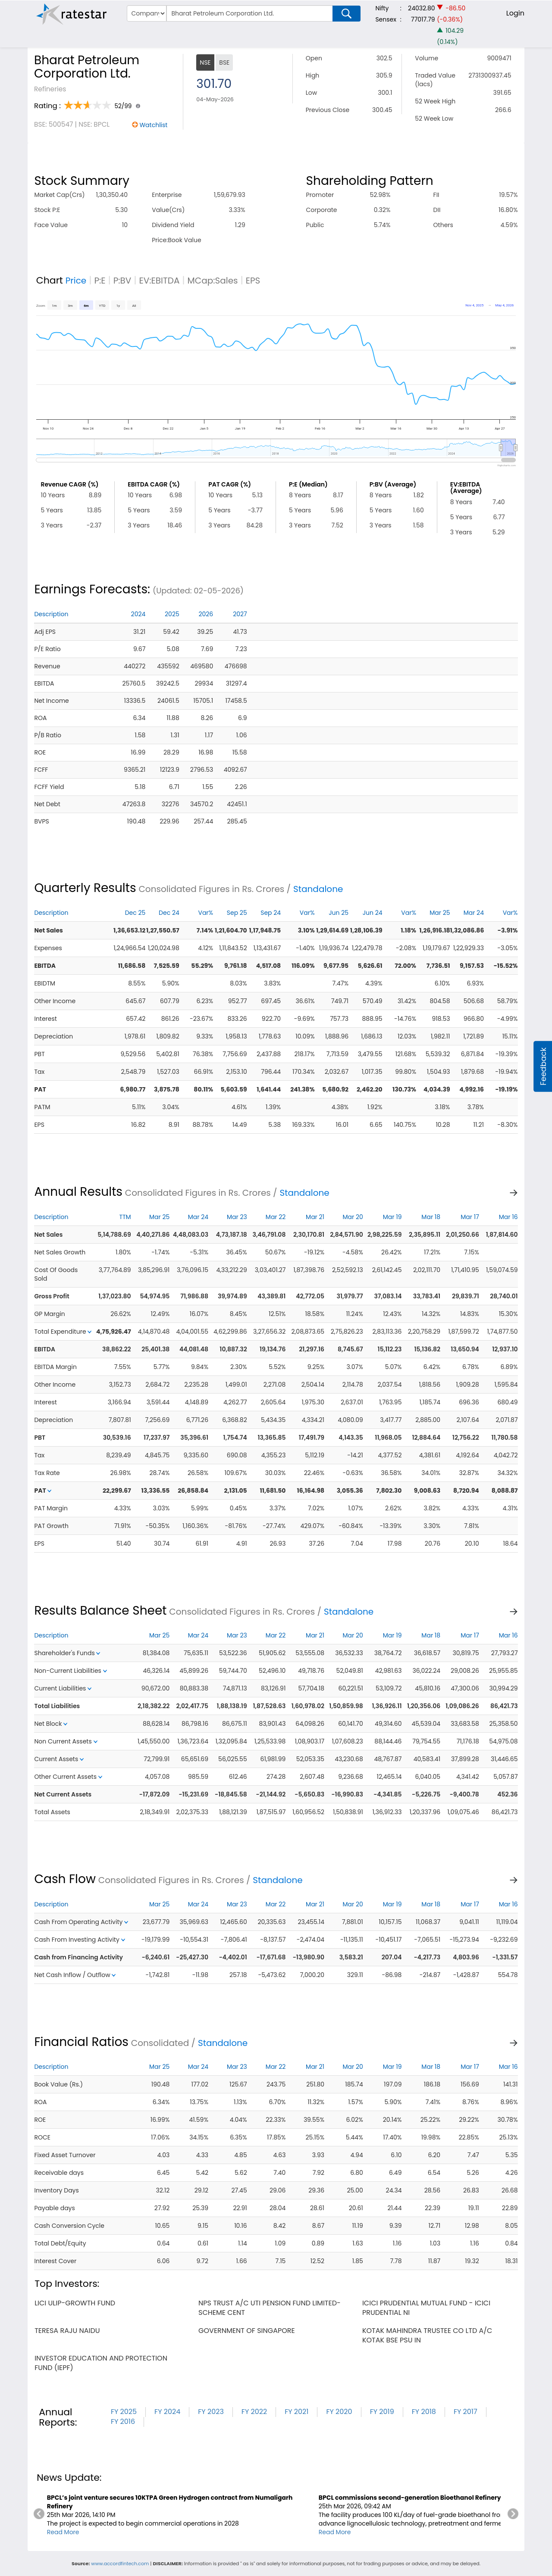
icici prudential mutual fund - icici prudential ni (426, 2307)
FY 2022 (254, 2412)
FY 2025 (124, 2412)
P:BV (122, 280)
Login (515, 13)
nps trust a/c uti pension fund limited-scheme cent (269, 2307)
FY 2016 (123, 2421)
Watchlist (153, 125)
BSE (224, 62)
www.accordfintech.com (120, 2563)
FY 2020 (339, 2412)
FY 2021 (296, 2412)
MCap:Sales (213, 280)
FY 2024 (167, 2412)
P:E (99, 280)
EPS (253, 280)
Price (76, 280)
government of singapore (246, 2331)
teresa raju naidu (67, 2331)
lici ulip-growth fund (74, 2303)
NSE (205, 62)
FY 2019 (382, 2412)
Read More (63, 2532)
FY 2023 (211, 2412)
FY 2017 (465, 2412)
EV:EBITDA (159, 280)
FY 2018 (424, 2412)
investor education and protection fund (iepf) (100, 2363)
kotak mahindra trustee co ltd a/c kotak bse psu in (427, 2335)
